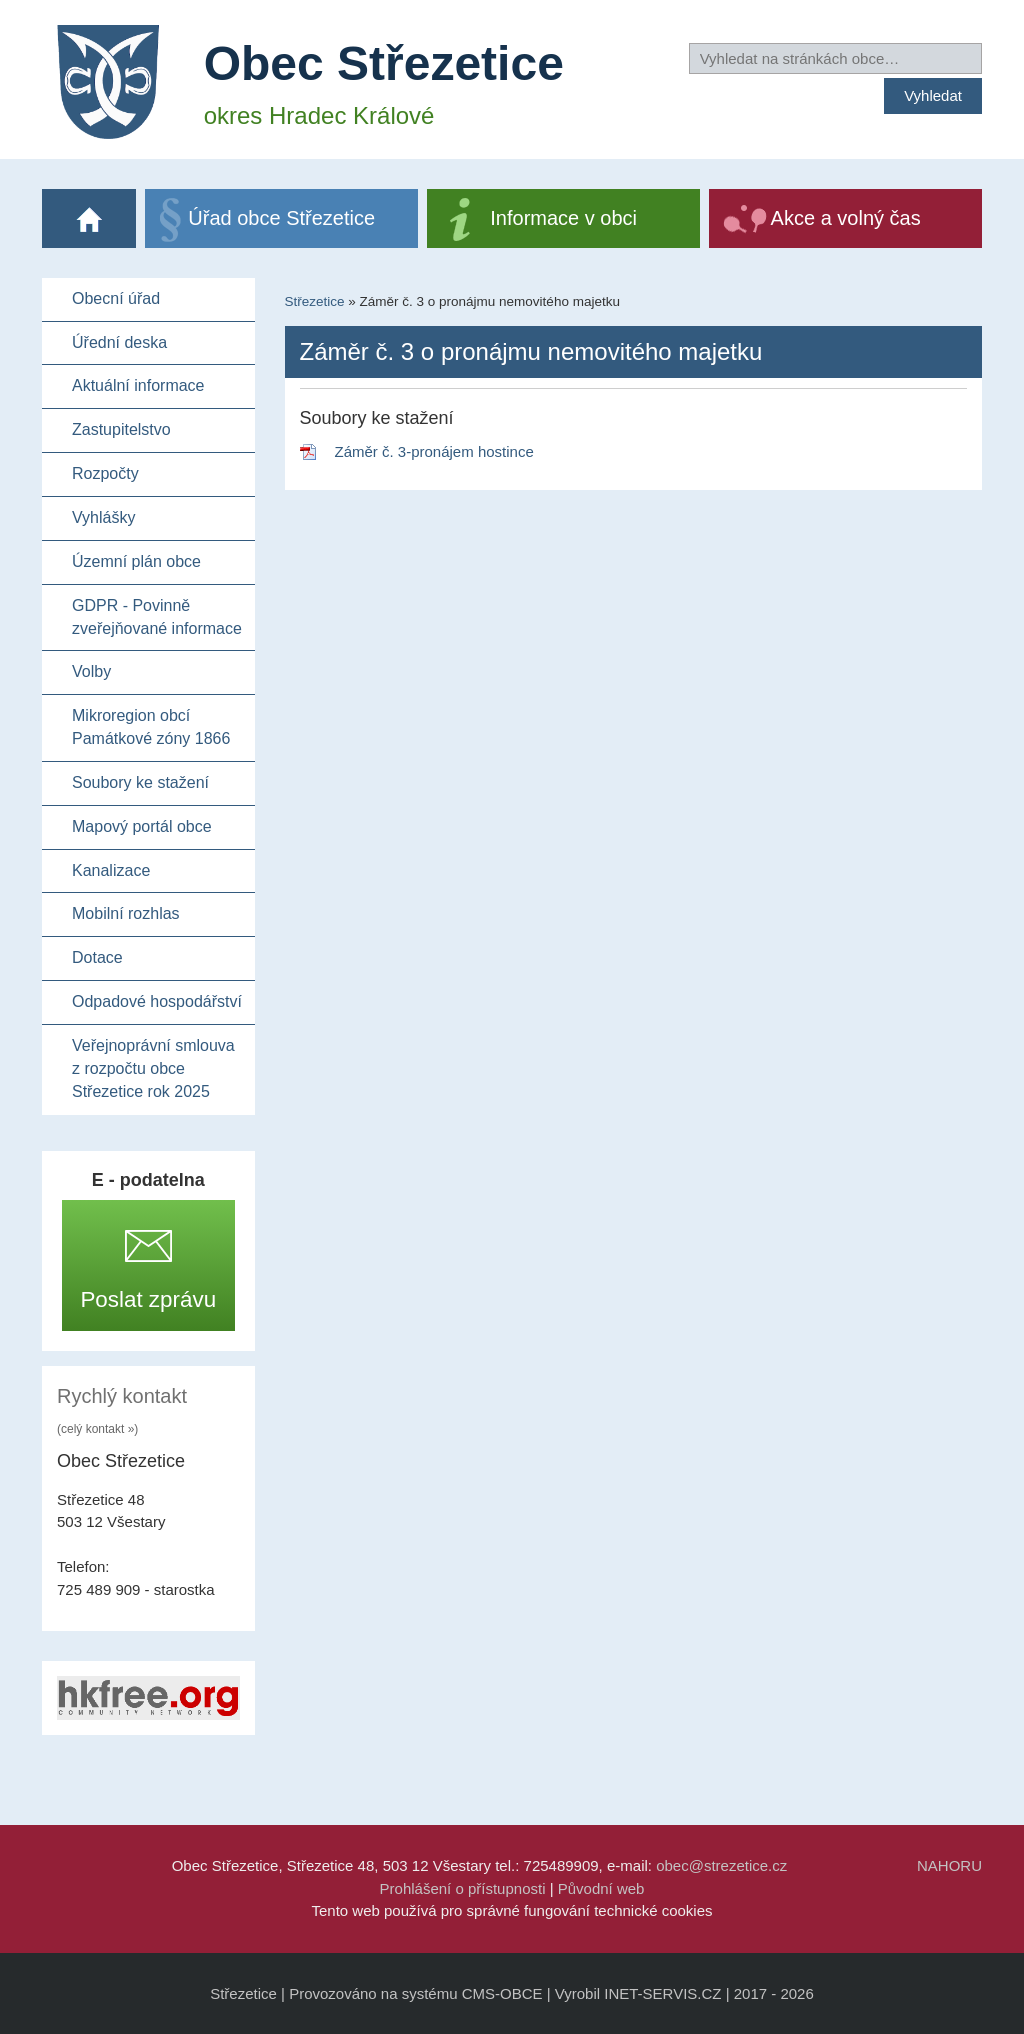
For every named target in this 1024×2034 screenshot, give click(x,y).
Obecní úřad (116, 298)
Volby (91, 671)
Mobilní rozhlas (126, 913)
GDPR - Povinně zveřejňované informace (157, 617)
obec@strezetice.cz (721, 1865)
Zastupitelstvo (121, 429)
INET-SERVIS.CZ (662, 1993)
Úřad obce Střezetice (281, 218)
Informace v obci (563, 218)
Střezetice (315, 301)
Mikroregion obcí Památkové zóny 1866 (151, 727)
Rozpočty (105, 473)
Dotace (97, 957)
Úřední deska (119, 342)
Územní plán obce (136, 561)
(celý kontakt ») (97, 1429)
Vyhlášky (103, 517)
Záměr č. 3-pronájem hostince (434, 451)
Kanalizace (111, 870)
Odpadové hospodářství (157, 1001)
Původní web (601, 1888)
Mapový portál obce (142, 826)
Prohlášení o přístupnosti (463, 1888)
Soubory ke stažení (140, 782)
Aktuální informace (138, 385)
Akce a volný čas (846, 218)
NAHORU (949, 1865)
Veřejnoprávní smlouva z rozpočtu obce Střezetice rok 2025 (153, 1068)
